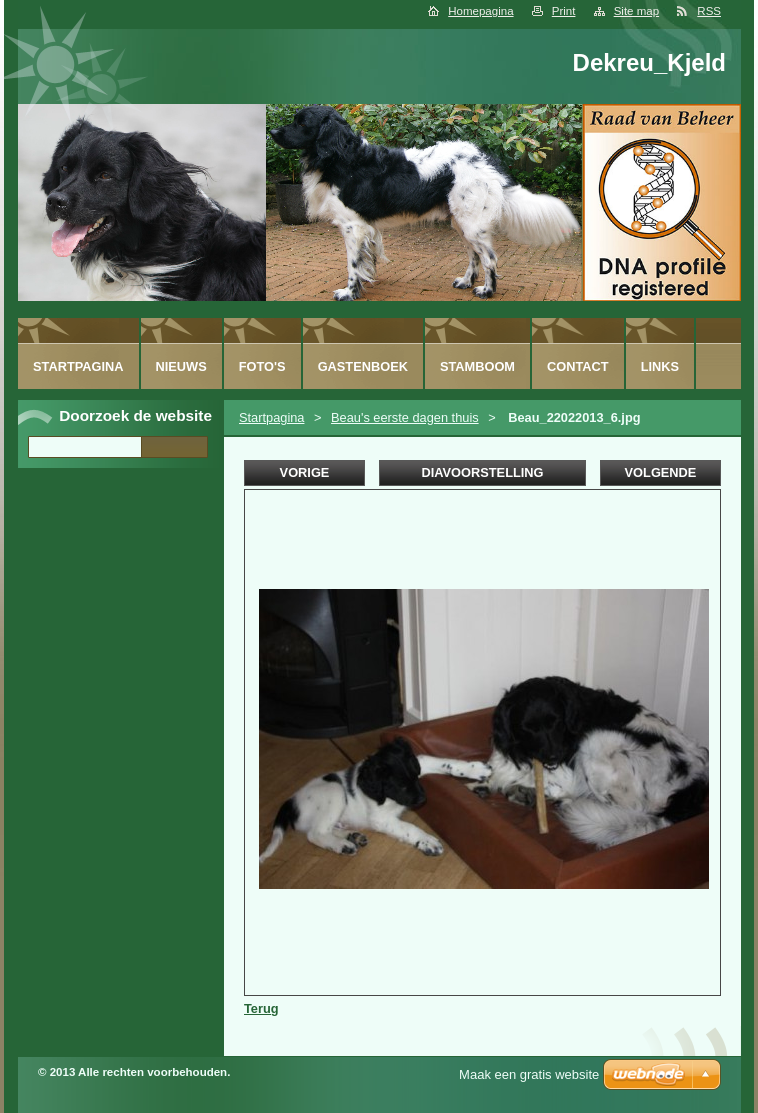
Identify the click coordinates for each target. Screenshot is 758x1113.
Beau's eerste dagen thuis (405, 417)
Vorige (305, 472)
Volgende (661, 472)
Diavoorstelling (482, 472)
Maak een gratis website (529, 1074)
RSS (709, 11)
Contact (578, 366)
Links (660, 366)
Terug (261, 1008)
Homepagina (480, 11)
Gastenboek (363, 366)
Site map (636, 11)
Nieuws (181, 366)
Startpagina (271, 417)
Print (564, 11)
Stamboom (477, 366)
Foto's (262, 366)
